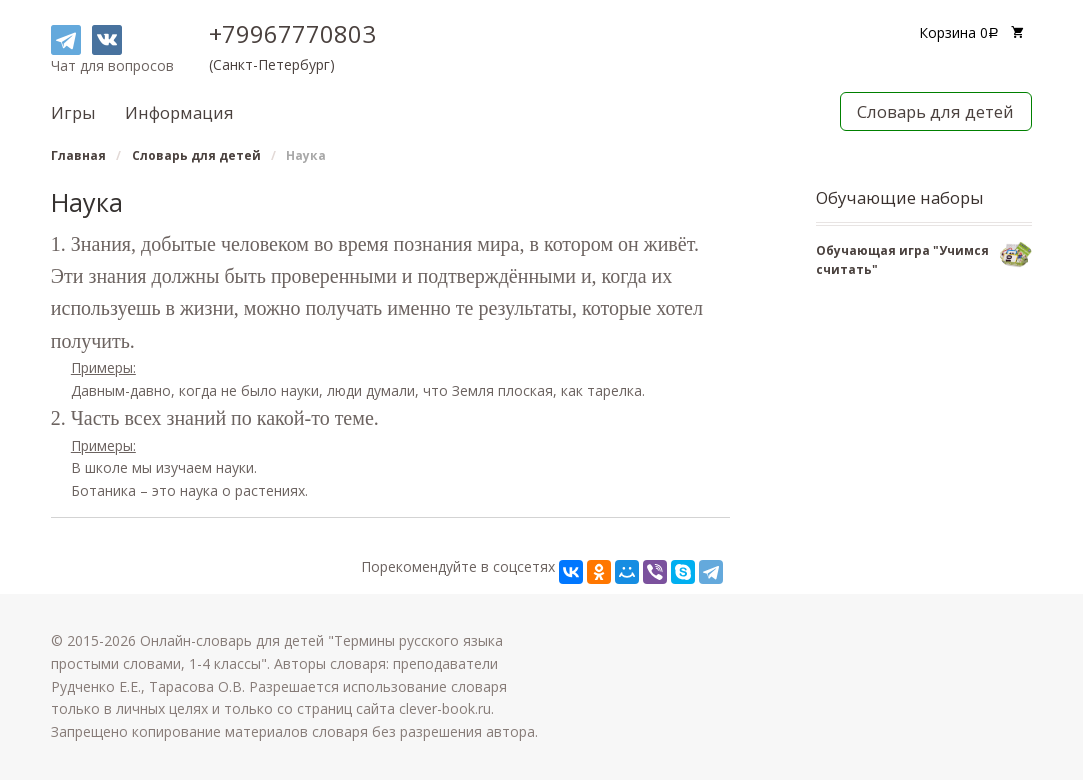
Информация (179, 112)
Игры (73, 112)
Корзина (961, 32)
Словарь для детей (935, 111)
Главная (78, 155)
